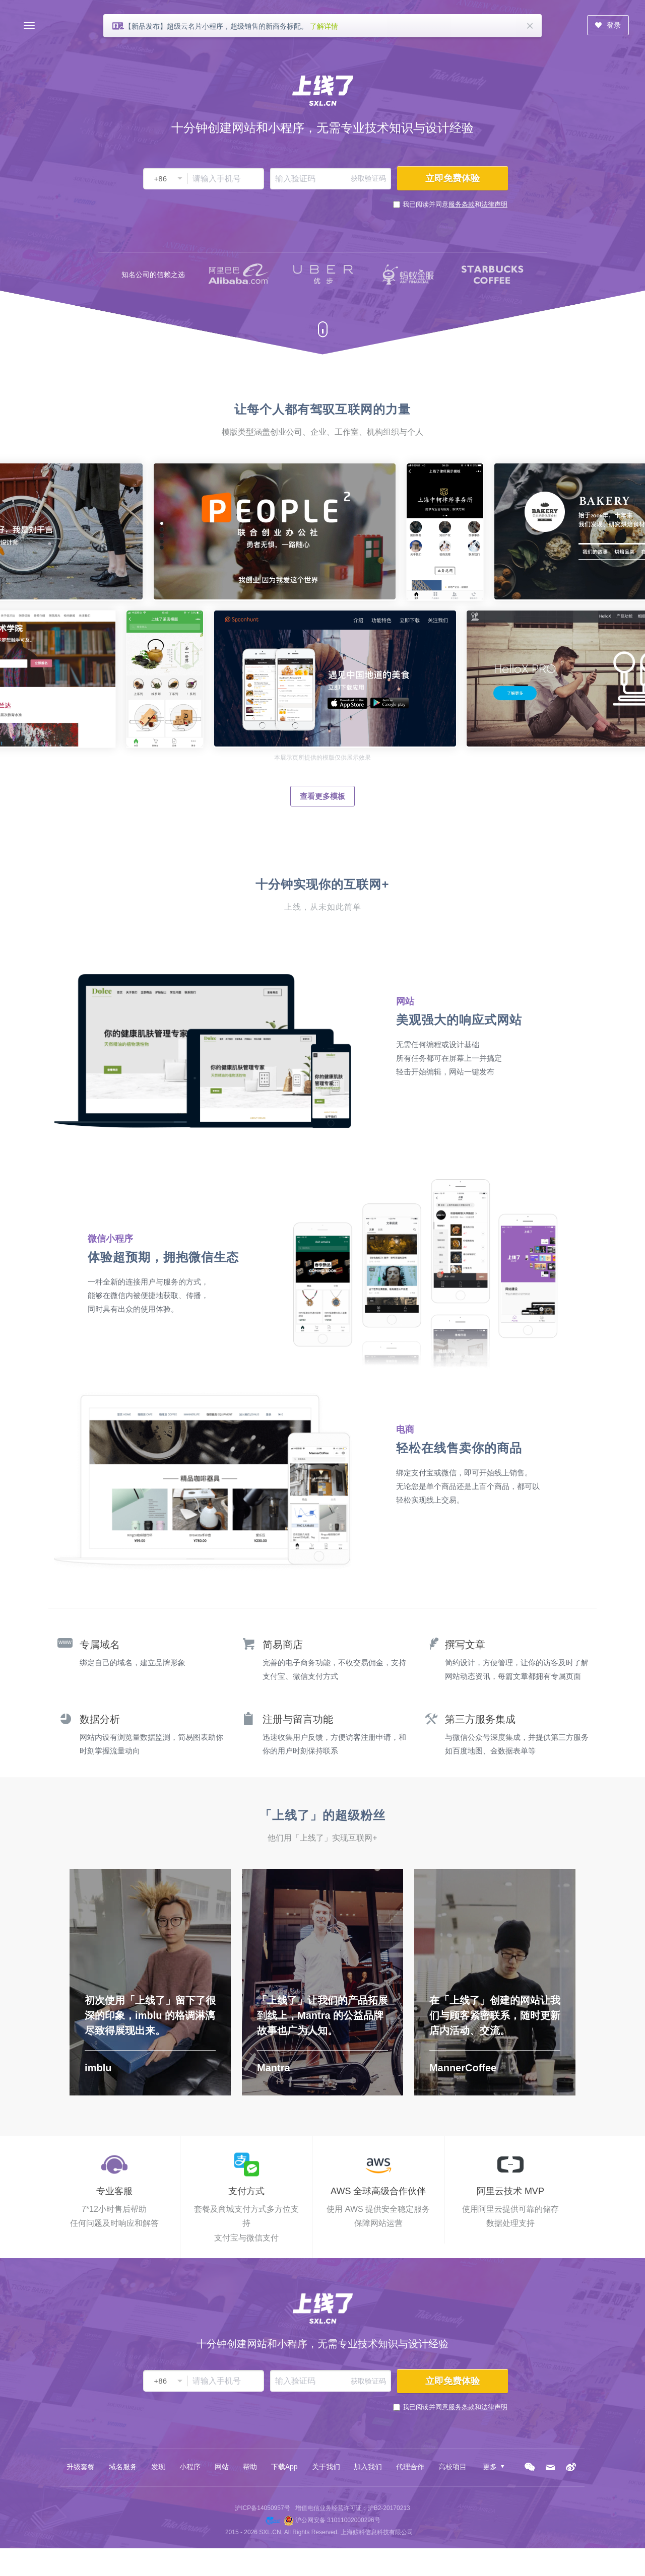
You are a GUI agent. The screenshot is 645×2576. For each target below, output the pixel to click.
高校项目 (452, 2467)
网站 (222, 2467)
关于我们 (326, 2467)
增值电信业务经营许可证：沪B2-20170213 (352, 2508)
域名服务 (123, 2467)
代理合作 (410, 2467)
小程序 (190, 2467)
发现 (158, 2467)
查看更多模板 (322, 796)
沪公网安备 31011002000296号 (337, 2520)
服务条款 (461, 204)
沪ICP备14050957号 (262, 2508)
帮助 (250, 2467)
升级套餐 (81, 2467)
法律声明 (494, 204)
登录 (608, 25)
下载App (284, 2467)
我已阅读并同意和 (455, 204)
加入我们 (368, 2467)
